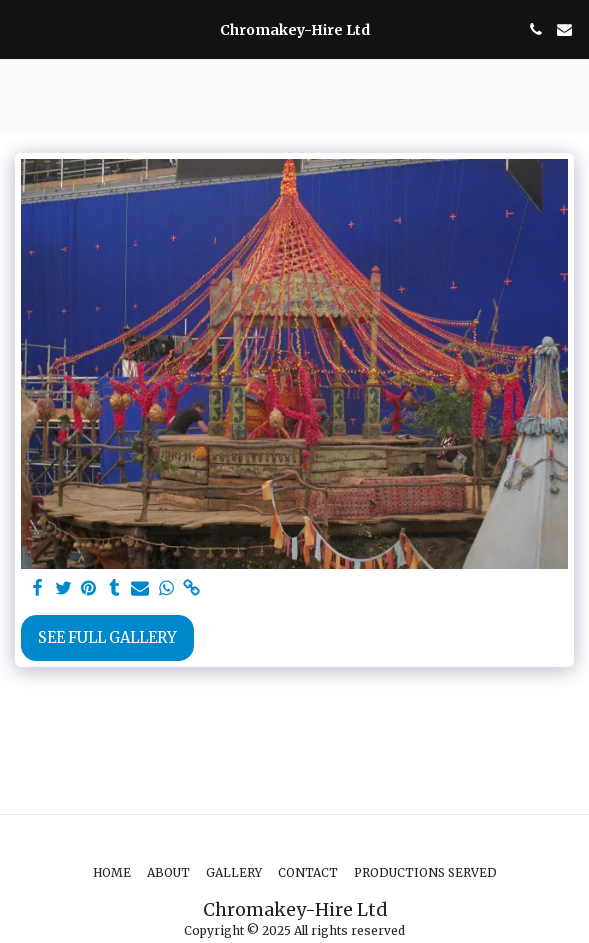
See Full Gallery (107, 638)
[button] (22, 28)
